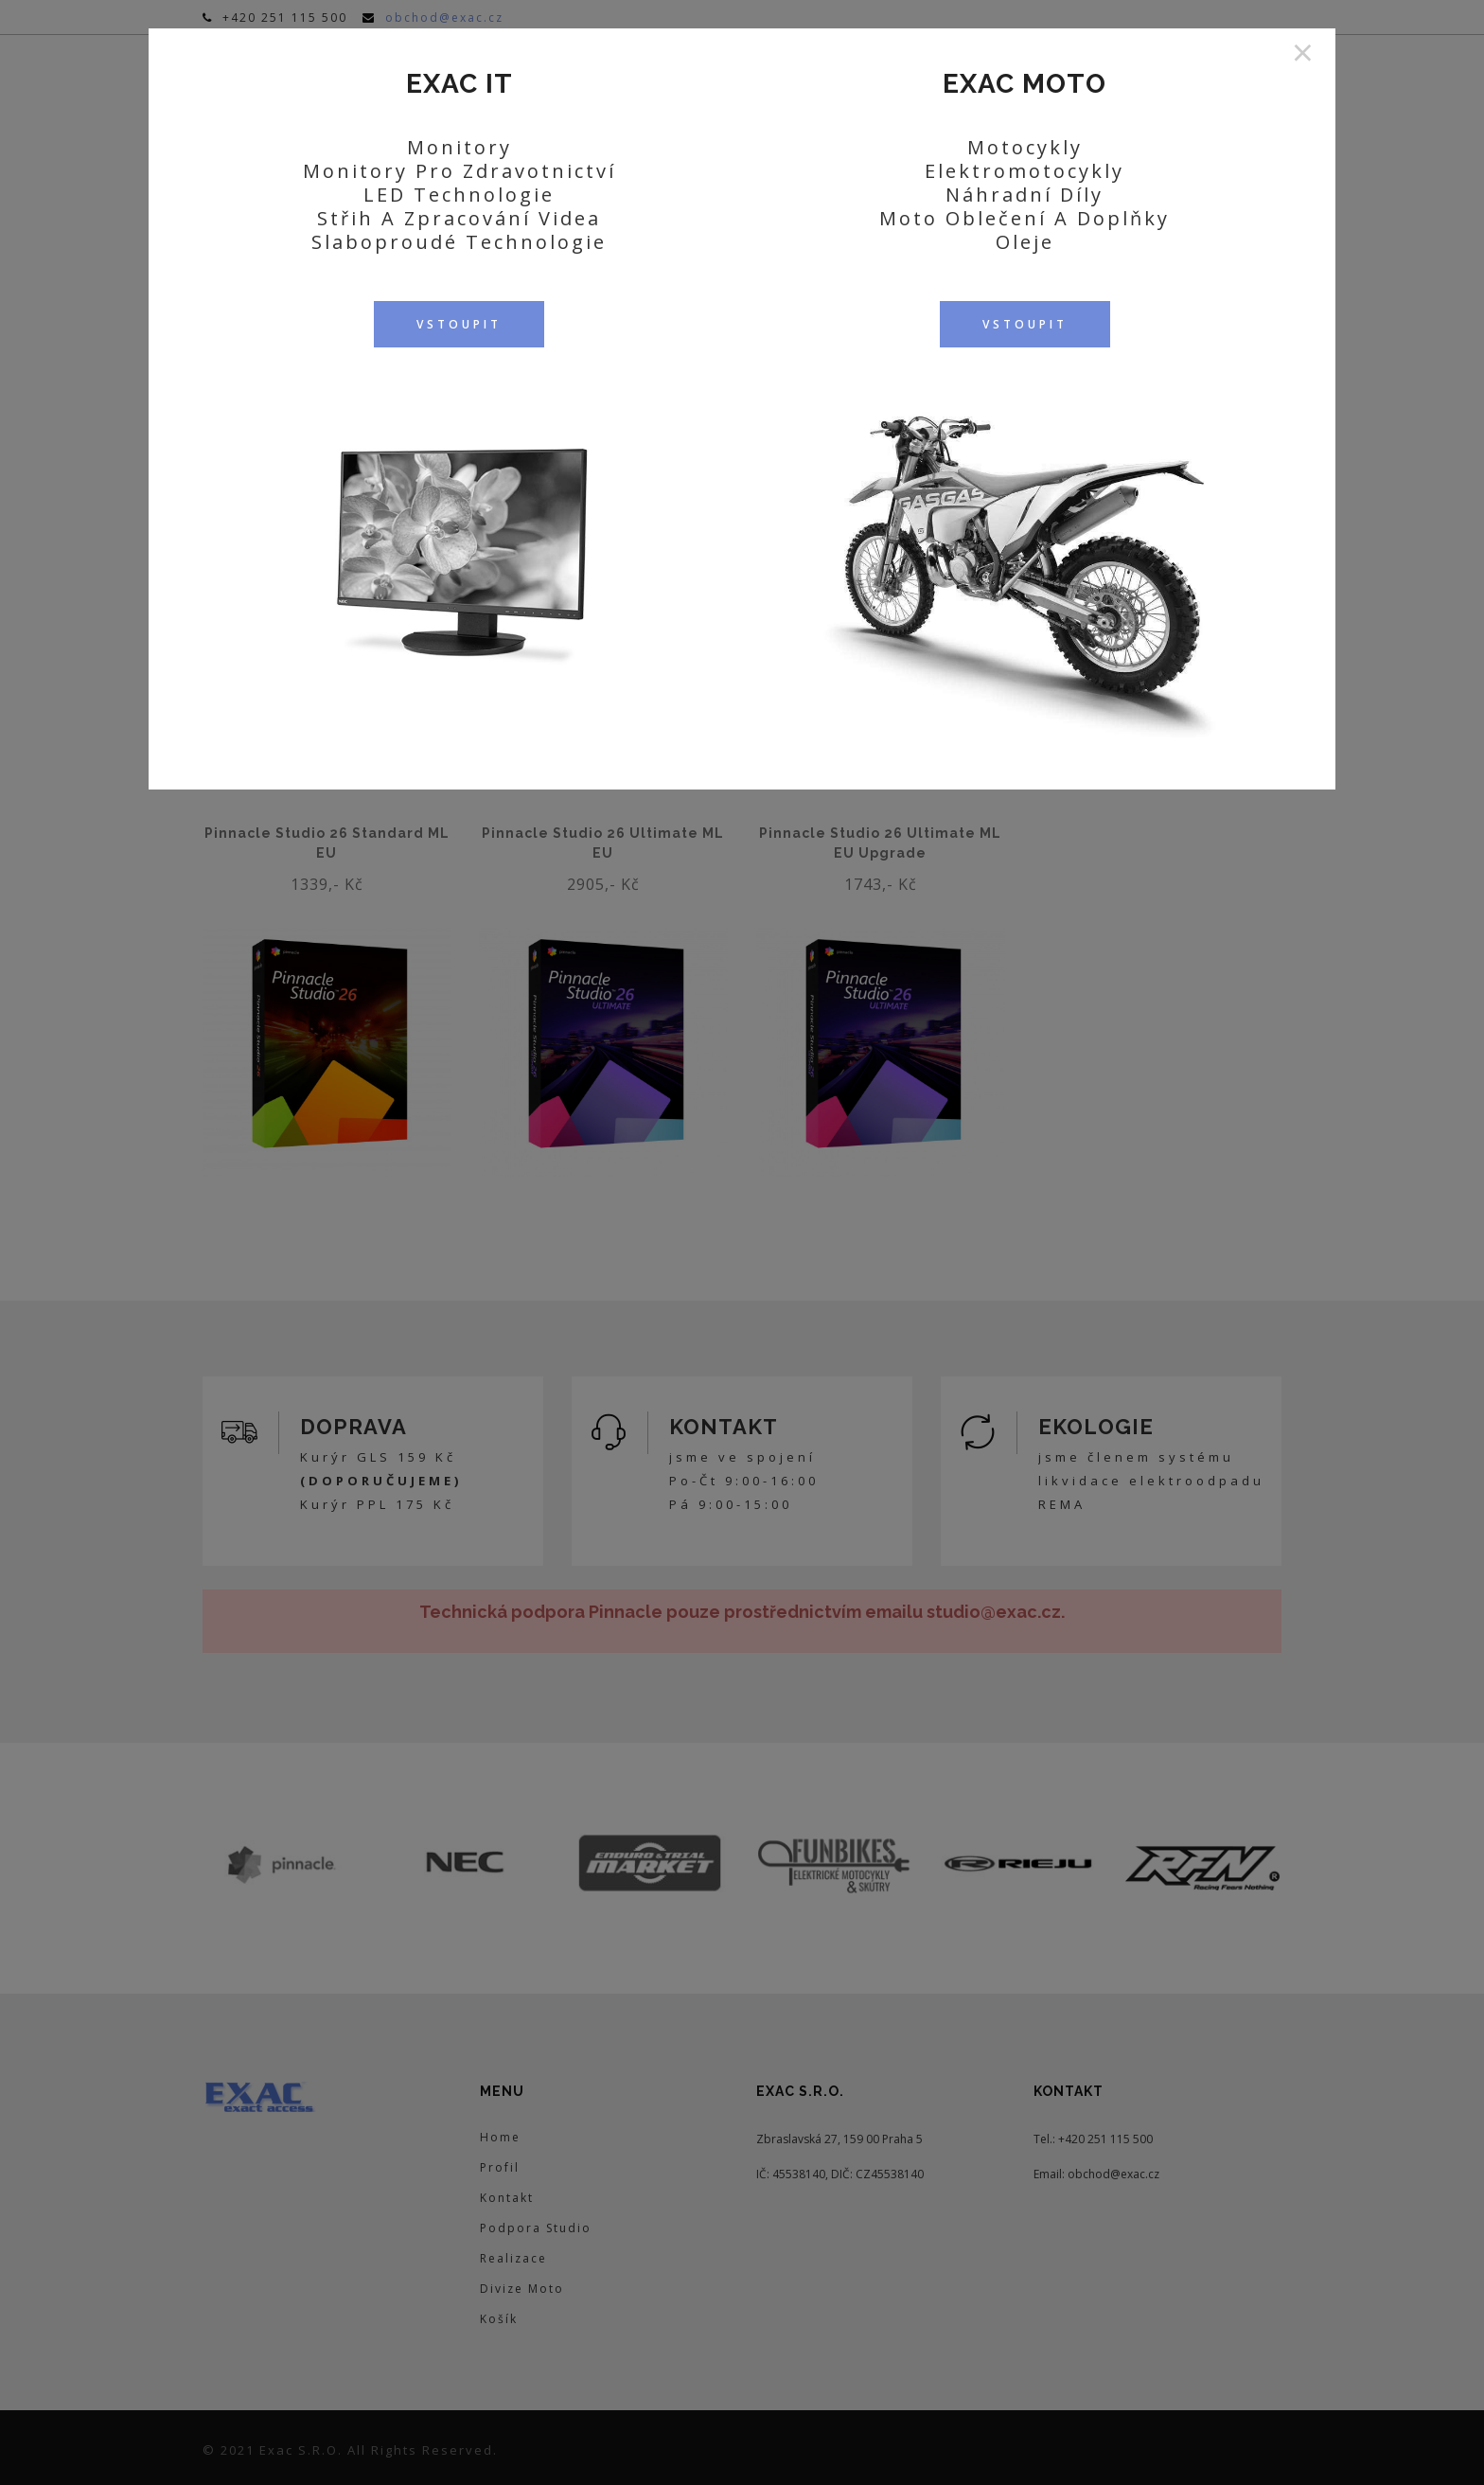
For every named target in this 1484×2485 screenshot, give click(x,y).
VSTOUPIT (459, 324)
